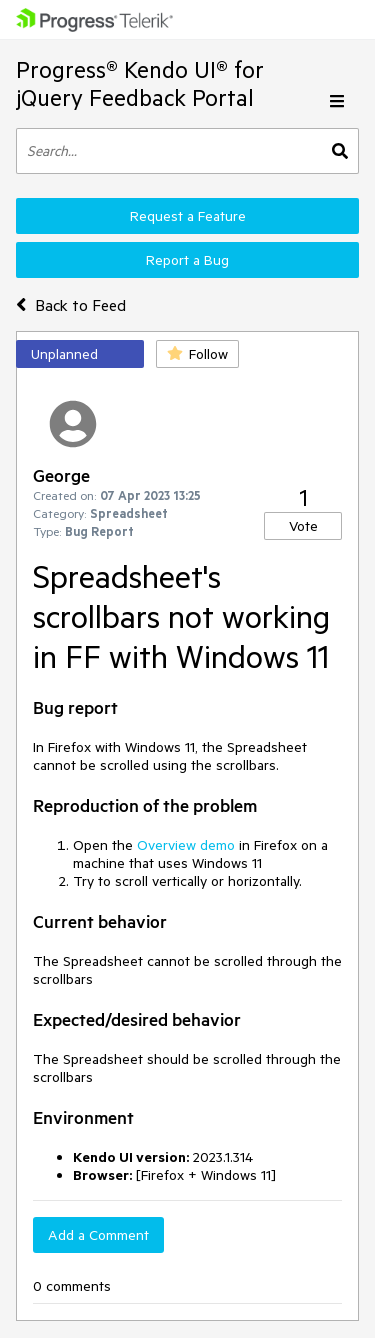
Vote (303, 526)
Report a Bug (187, 260)
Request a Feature (188, 216)
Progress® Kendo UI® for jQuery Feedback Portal (140, 83)
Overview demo (186, 845)
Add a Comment (98, 1235)
